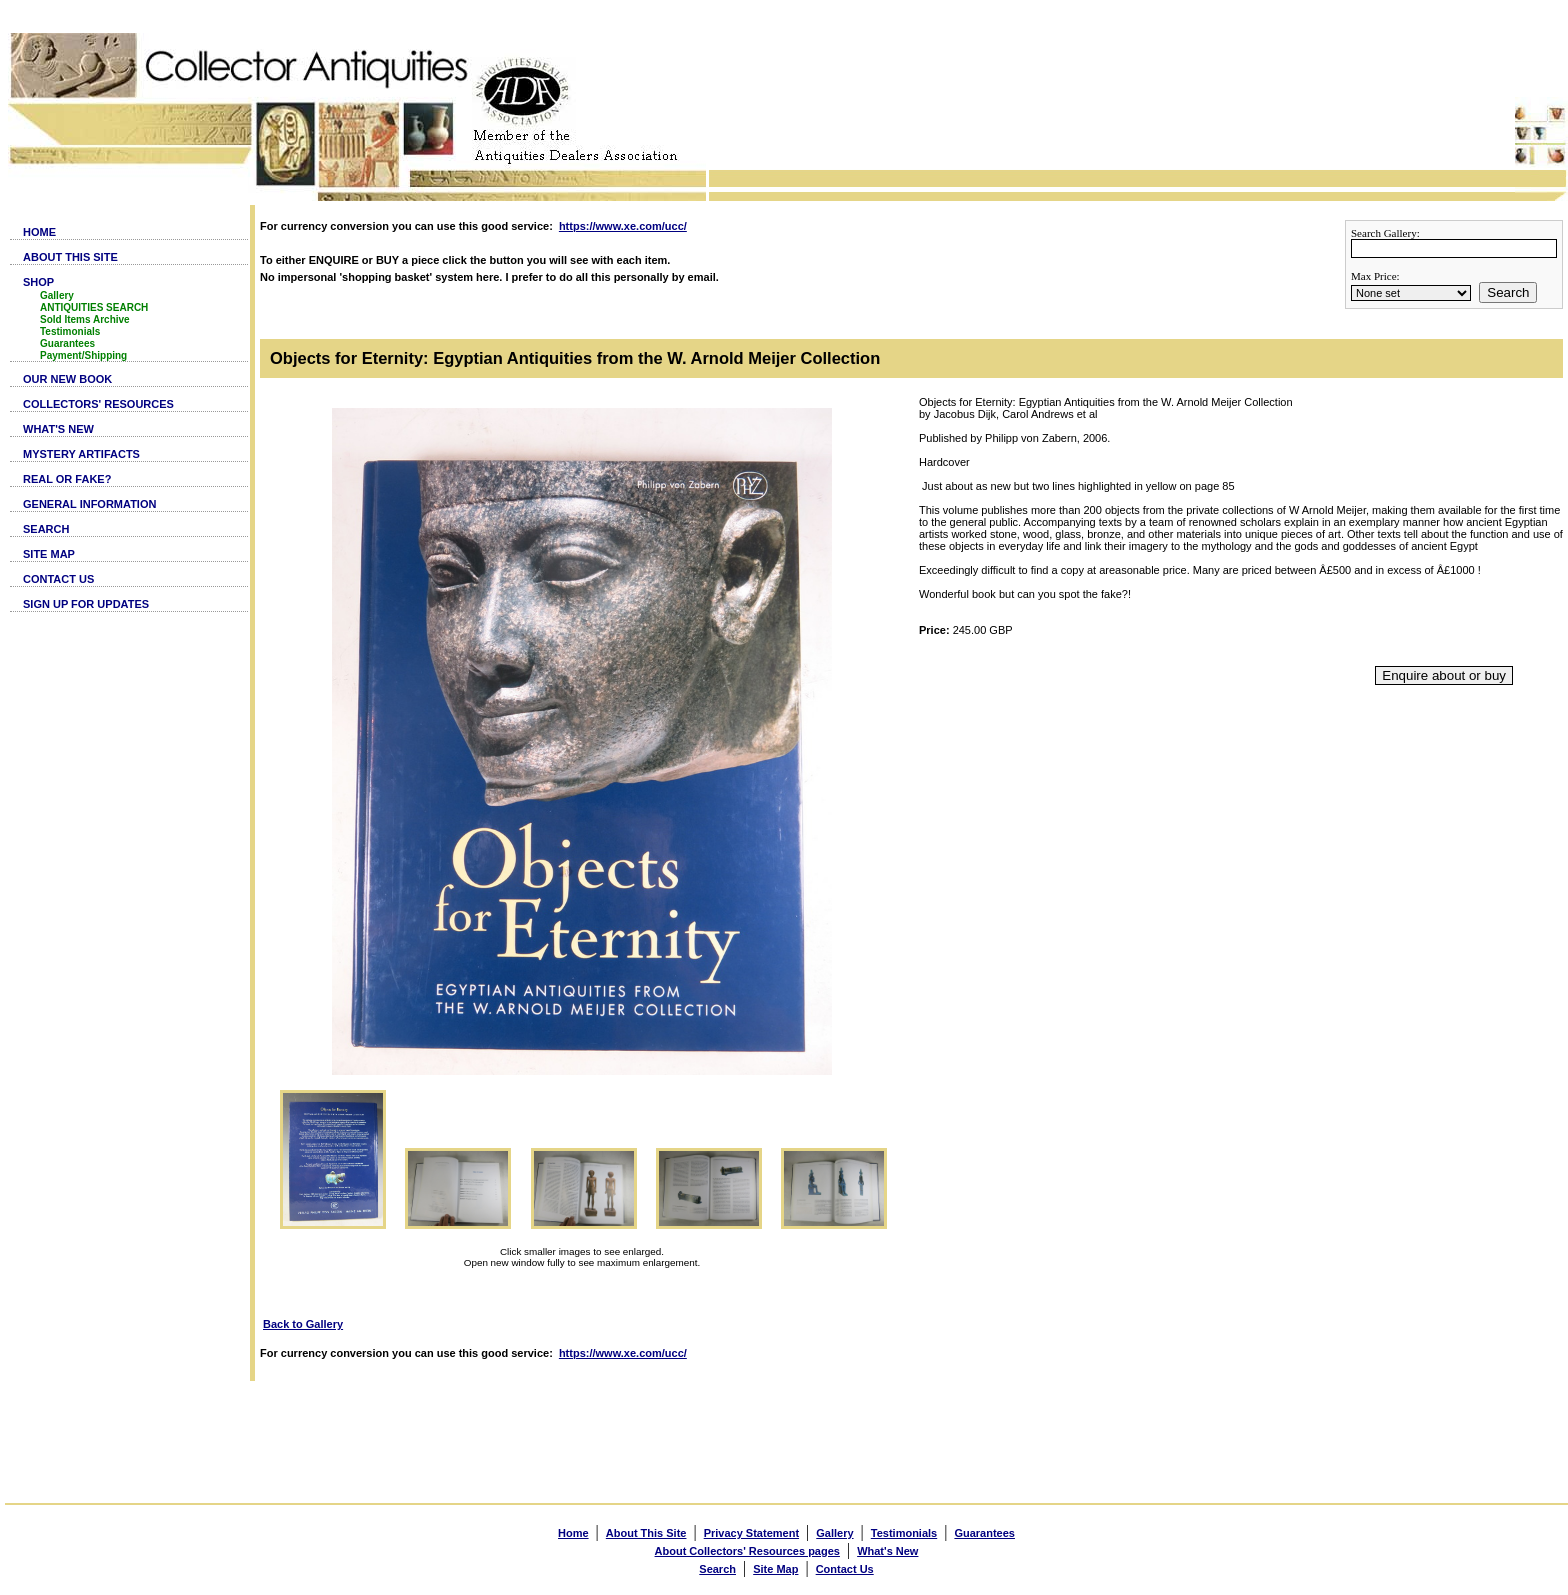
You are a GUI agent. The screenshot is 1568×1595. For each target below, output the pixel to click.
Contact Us (845, 1569)
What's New (887, 1551)
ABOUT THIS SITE (70, 257)
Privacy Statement (751, 1533)
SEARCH (46, 529)
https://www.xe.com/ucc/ (623, 226)
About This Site (646, 1533)
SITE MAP (49, 554)
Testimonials (70, 331)
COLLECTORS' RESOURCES (98, 404)
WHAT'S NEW (58, 429)
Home (573, 1533)
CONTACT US (58, 579)
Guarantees (67, 343)
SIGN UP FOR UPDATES (86, 604)
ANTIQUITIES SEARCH (94, 307)
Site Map (775, 1569)
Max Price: (1375, 276)
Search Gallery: (1385, 233)
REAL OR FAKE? (67, 479)
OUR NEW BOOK (67, 379)
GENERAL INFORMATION (89, 504)
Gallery (57, 295)
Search (1508, 292)
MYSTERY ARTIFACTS (81, 454)
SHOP (38, 282)
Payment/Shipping (83, 355)
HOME (39, 232)
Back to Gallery (303, 1324)
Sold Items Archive (85, 319)
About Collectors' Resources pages (747, 1551)
